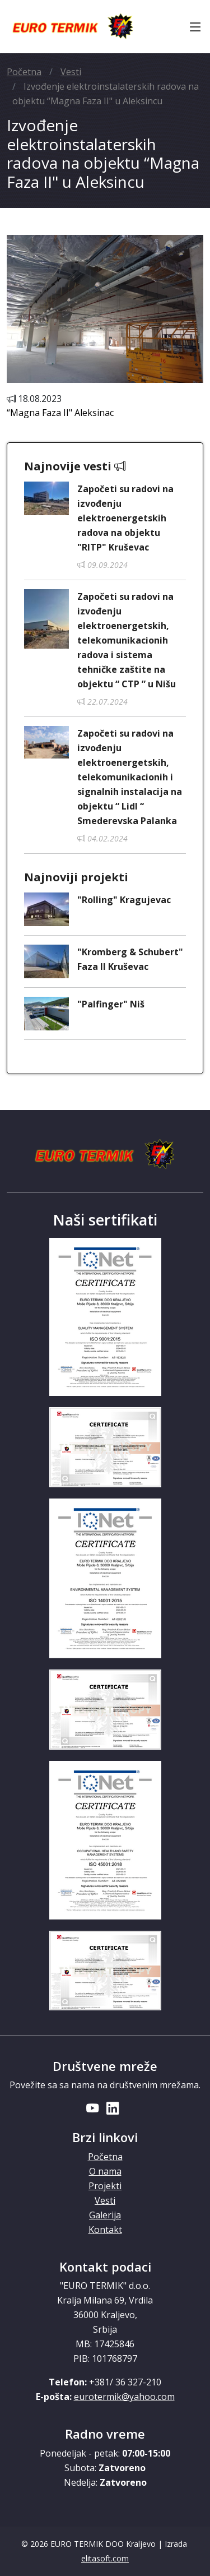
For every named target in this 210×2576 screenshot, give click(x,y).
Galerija (105, 2215)
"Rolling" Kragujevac (124, 900)
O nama (105, 2171)
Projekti (105, 2186)
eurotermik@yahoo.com (124, 2396)
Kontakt (105, 2229)
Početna (24, 72)
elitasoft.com (105, 2558)
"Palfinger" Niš (110, 1004)
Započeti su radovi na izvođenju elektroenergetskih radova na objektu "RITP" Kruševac (125, 518)
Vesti (70, 72)
